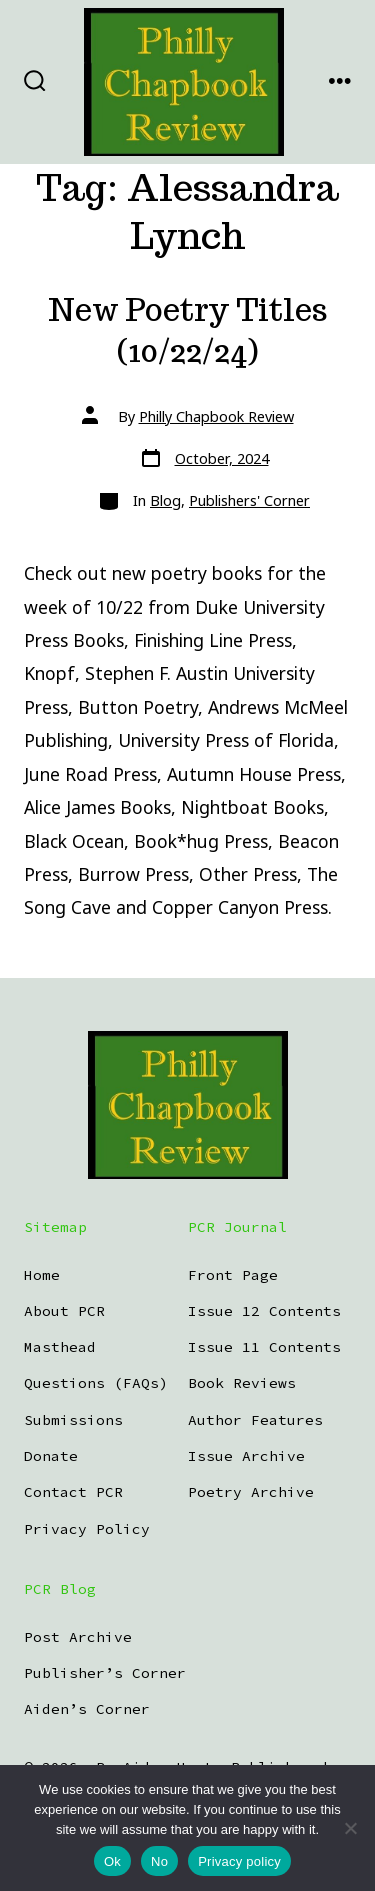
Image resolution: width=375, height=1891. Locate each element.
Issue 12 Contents (264, 1311)
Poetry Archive (251, 1492)
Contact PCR (73, 1492)
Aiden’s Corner (87, 1709)
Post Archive (78, 1637)
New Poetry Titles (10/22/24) (188, 330)
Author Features (255, 1420)
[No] (350, 1828)
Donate (51, 1456)
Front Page (233, 1275)
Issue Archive (246, 1456)
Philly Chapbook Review (216, 416)
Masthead (60, 1347)
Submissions (73, 1420)
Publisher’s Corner (105, 1673)
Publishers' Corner (249, 500)
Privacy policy (239, 1861)
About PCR (64, 1311)
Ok (112, 1861)
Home (42, 1275)
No (159, 1861)
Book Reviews (242, 1383)
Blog (165, 500)
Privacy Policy (87, 1529)
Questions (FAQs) (96, 1383)
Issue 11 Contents (264, 1347)
